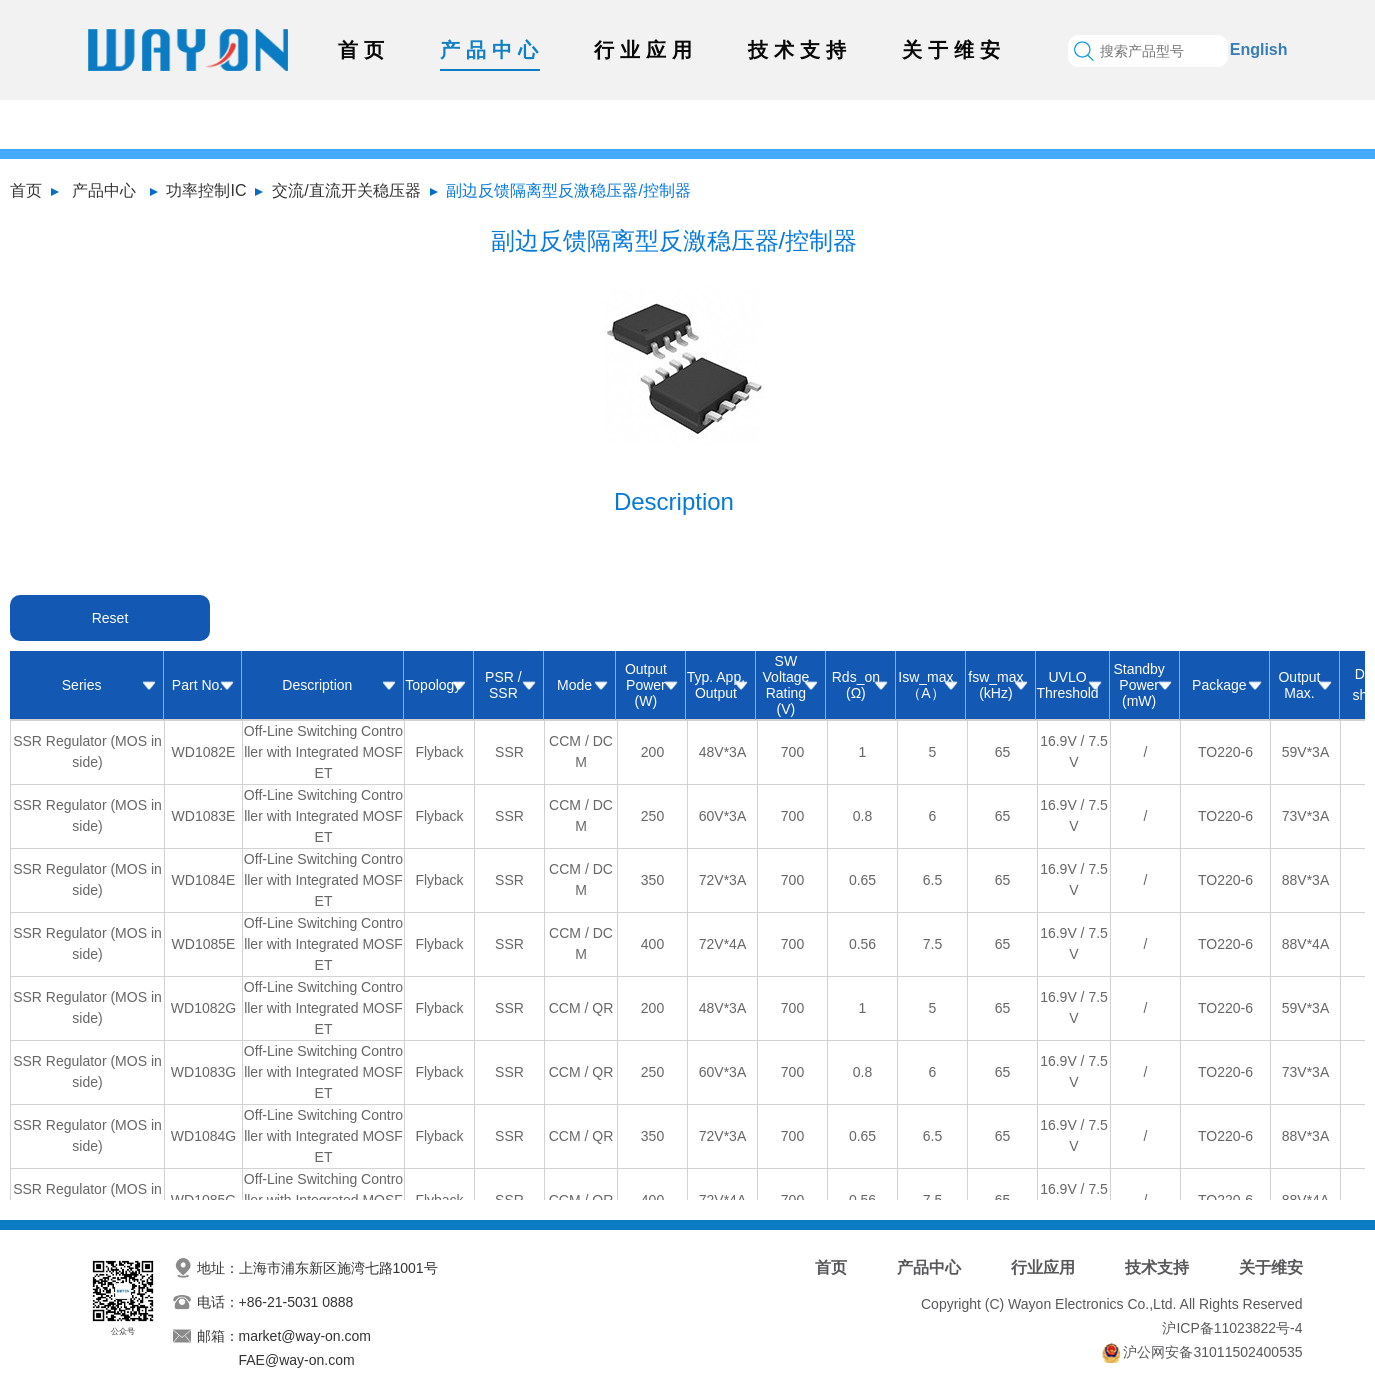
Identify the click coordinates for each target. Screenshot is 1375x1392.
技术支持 (800, 50)
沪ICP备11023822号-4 (1232, 1328)
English (1259, 49)
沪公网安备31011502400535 (1212, 1352)
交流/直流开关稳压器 (346, 190)
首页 (364, 50)
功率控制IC (206, 190)
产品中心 (492, 50)
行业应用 (646, 50)
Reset (110, 618)
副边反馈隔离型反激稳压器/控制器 (568, 190)
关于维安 (954, 50)
